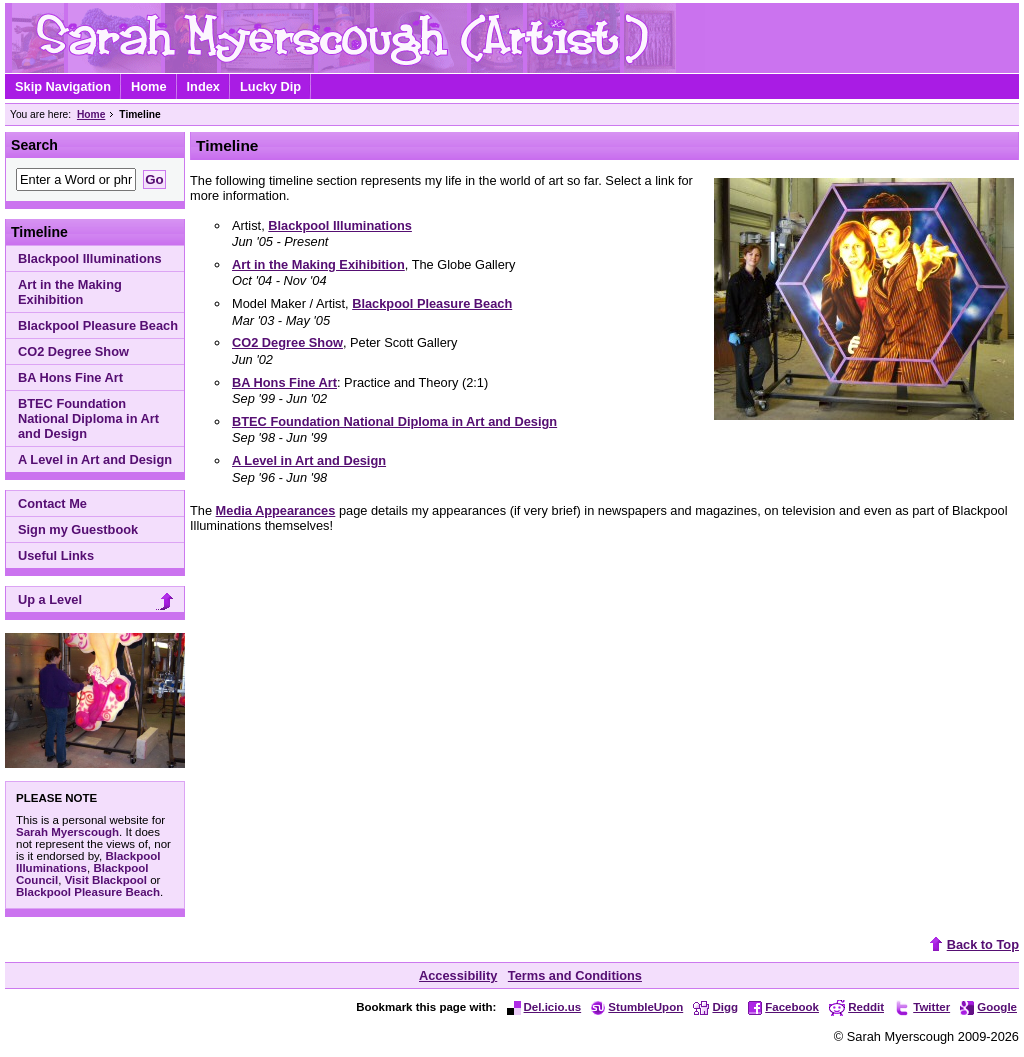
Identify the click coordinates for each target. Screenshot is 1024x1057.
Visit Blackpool (106, 880)
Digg (715, 1007)
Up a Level (98, 601)
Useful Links (56, 555)
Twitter (922, 1007)
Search (34, 145)
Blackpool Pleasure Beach (98, 325)
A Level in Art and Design (95, 459)
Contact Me (52, 503)
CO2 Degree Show (73, 351)
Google (988, 1007)
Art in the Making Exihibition (70, 292)
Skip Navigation (63, 86)
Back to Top (972, 944)
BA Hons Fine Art (70, 377)
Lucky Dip (270, 86)
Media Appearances (276, 510)
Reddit (856, 1007)
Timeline (39, 232)
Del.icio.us (544, 1007)
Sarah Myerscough (67, 832)
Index (203, 86)
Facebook (783, 1007)
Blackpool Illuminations (90, 258)
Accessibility (458, 975)
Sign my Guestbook (78, 529)
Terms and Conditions (575, 975)
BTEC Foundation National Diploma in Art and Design (88, 418)
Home (149, 86)
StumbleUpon (637, 1007)
